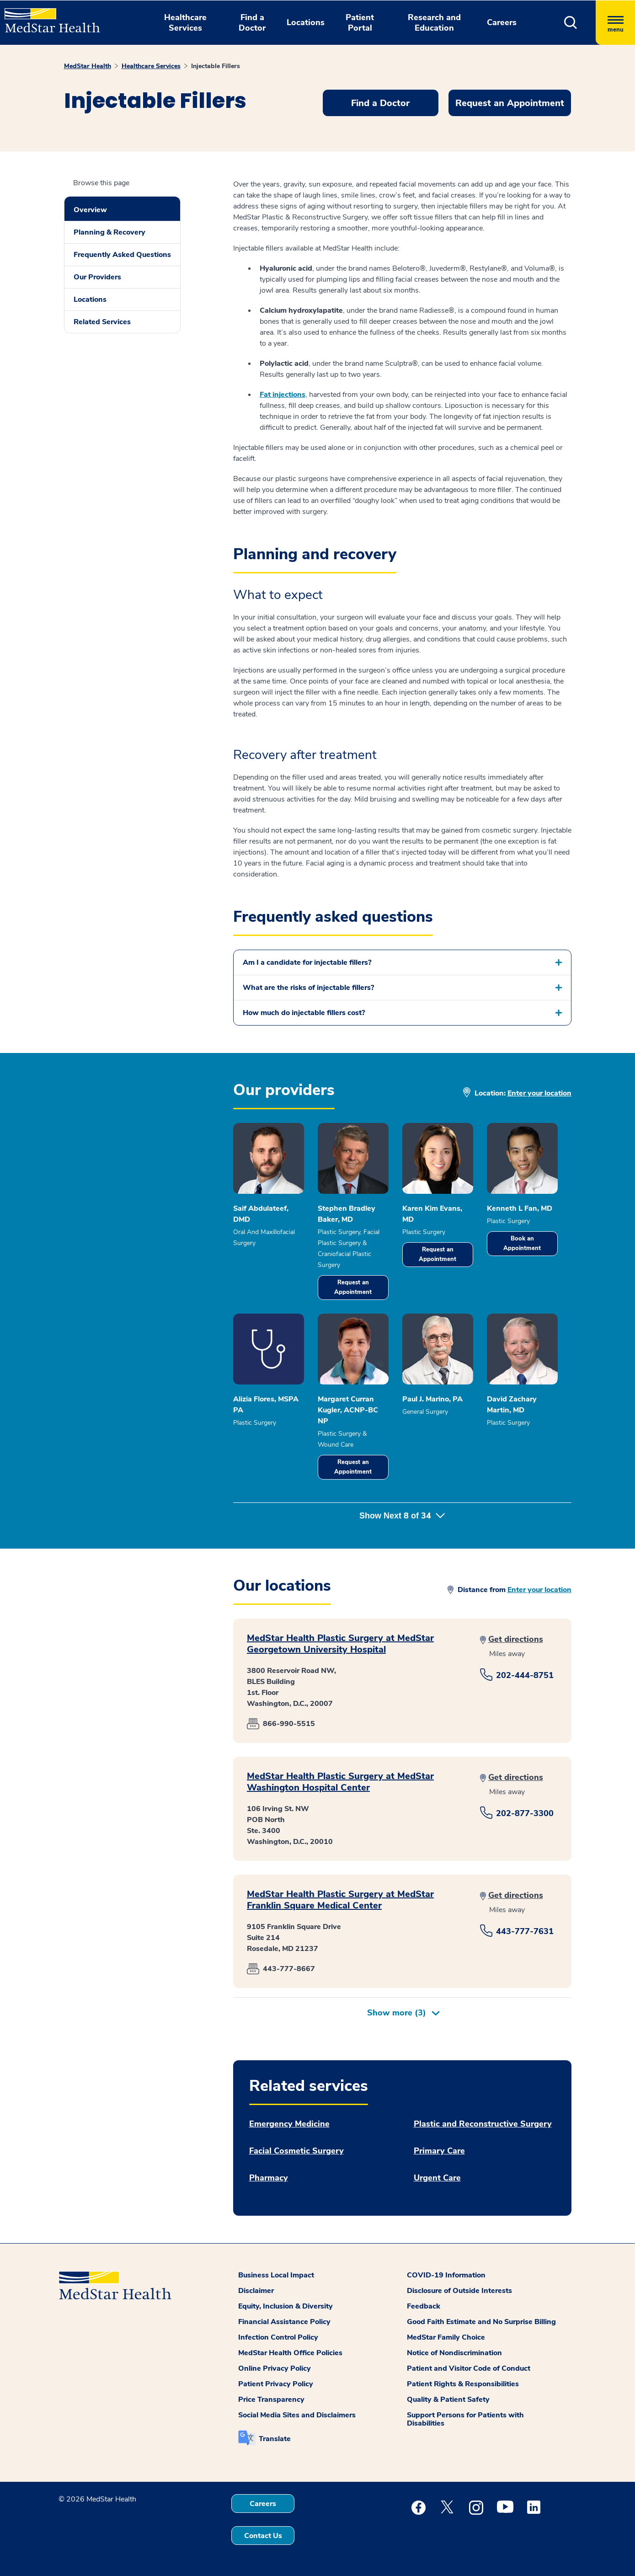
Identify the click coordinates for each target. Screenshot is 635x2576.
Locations (90, 299)
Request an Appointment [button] (509, 103)
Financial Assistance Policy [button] (284, 2322)
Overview (90, 210)
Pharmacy (268, 2178)
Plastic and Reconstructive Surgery (483, 2124)
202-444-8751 (525, 1675)
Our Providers (97, 277)
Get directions (515, 1639)
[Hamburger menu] (615, 22)
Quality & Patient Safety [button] (448, 2399)
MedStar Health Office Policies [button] (290, 2353)
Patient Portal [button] (360, 22)
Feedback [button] (423, 2306)
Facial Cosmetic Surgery (296, 2151)
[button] (571, 22)
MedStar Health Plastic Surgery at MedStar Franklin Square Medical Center (340, 1899)
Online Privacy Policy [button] (274, 2368)
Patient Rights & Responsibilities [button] (463, 2384)
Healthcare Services (151, 66)
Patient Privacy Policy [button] (275, 2384)
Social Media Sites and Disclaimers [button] (297, 2415)
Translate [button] (275, 2439)
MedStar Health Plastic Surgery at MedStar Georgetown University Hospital (340, 1643)
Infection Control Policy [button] (278, 2337)
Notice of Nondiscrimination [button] (454, 2353)
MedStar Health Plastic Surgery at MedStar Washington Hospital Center (340, 1781)
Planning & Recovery (109, 232)
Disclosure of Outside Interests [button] (459, 2291)
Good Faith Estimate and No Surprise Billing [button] (481, 2322)
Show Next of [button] (402, 1515)
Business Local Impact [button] (276, 2275)
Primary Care (439, 2151)
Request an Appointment (353, 1287)
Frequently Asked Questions (122, 255)
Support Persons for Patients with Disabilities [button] (465, 2419)
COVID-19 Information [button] (446, 2275)
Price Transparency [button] (271, 2399)
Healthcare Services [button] (185, 22)
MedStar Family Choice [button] (446, 2337)
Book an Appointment (522, 1243)
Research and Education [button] (434, 22)
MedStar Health (87, 66)
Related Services (102, 322)
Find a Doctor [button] (252, 22)
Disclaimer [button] (256, 2291)
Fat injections (282, 395)
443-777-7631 (525, 1931)
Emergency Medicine (289, 2124)
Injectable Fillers (215, 66)
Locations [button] (306, 22)
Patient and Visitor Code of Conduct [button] (468, 2368)
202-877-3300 (525, 1813)
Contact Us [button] (263, 2536)
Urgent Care (437, 2178)
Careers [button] (502, 22)
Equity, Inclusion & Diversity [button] (285, 2306)
